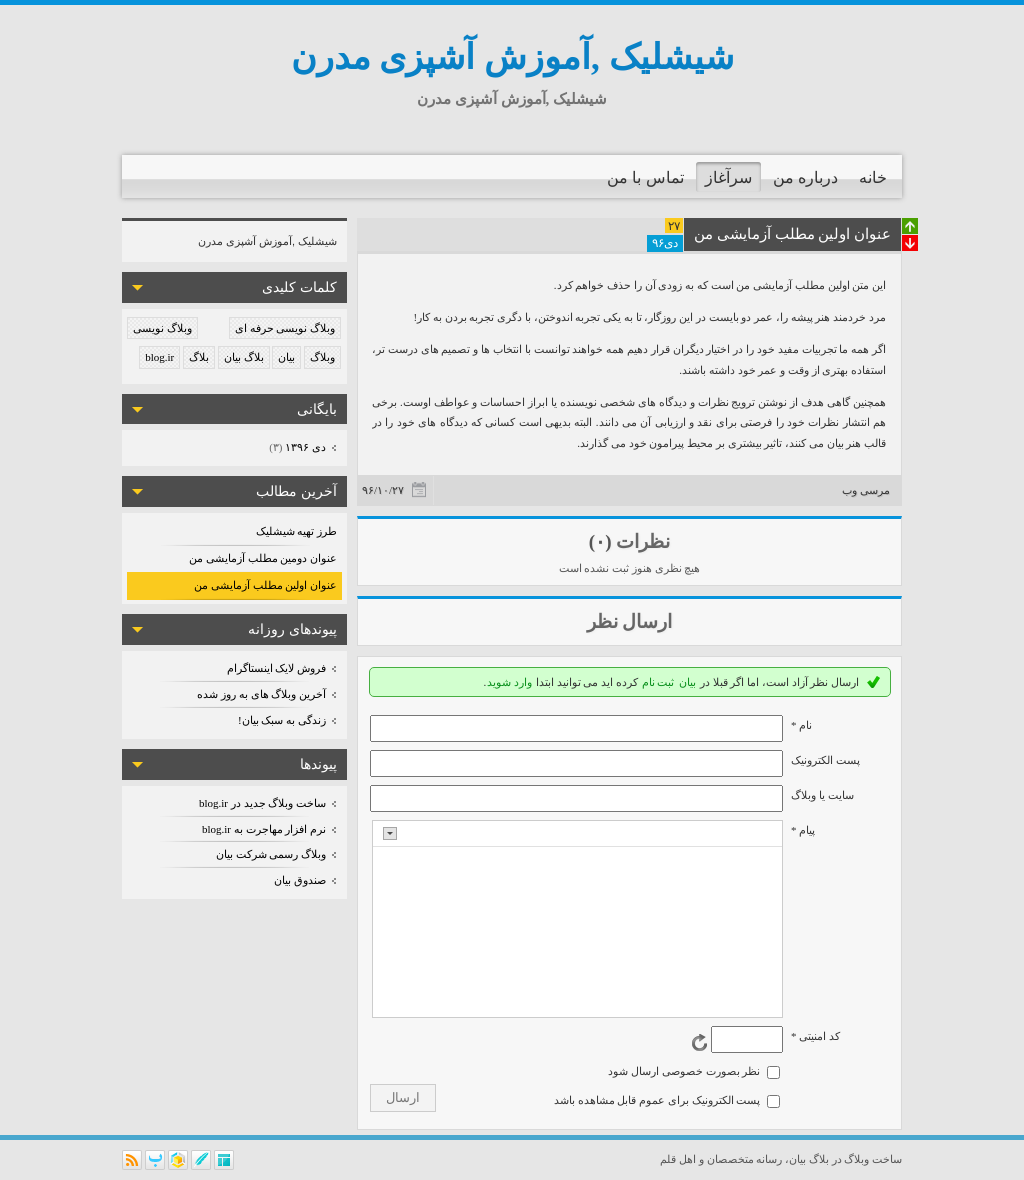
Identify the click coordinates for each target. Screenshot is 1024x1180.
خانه (873, 177)
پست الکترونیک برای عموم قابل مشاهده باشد (657, 1100)
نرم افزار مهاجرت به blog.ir (264, 829)
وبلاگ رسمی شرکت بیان (271, 854)
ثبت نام (658, 682)
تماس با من (645, 177)
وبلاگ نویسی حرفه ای (285, 328)
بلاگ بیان (244, 357)
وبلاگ (322, 357)
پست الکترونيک (825, 760)
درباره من (805, 177)
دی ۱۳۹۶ (305, 447)
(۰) (600, 541)
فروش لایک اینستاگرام (277, 668)
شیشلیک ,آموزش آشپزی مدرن (512, 57)
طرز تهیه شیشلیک (297, 531)
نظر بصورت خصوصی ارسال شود (684, 1071)
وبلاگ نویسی (162, 328)
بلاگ (199, 357)
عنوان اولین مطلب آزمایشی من (265, 585)
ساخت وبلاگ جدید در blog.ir (262, 803)
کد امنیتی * (815, 1036)
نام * (801, 725)
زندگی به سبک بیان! (282, 720)
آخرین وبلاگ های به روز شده (261, 694)
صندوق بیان (300, 880)
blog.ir (159, 357)
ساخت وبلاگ (873, 1159)
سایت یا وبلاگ (822, 795)
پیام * (803, 830)
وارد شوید (509, 682)
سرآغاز (728, 177)
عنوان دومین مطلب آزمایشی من (263, 558)
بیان (286, 357)
